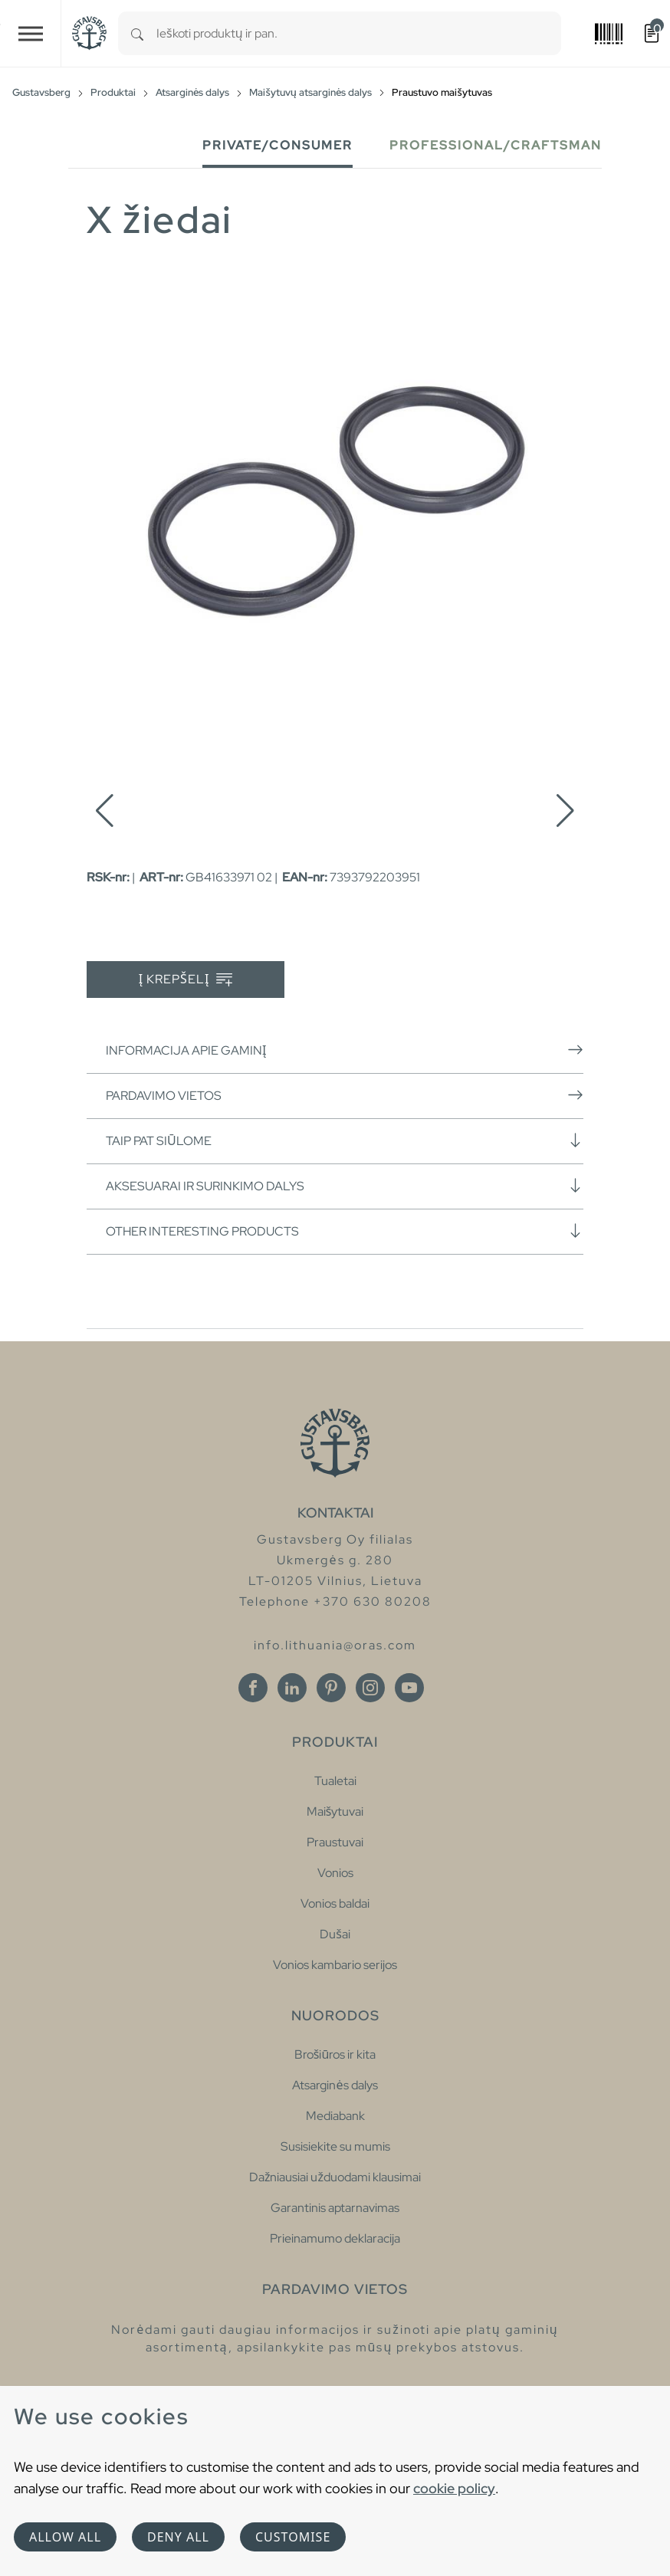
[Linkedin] (292, 1687)
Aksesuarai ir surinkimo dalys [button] (344, 1185)
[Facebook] (253, 1687)
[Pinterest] (331, 1687)
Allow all (65, 2536)
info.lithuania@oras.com (335, 1645)
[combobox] (358, 33)
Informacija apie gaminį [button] (344, 1050)
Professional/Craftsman (495, 145)
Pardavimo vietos (344, 1095)
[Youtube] (409, 1687)
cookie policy (454, 2488)
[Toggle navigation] (30, 33)
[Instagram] (370, 1687)
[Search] (137, 33)
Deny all (178, 2536)
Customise (292, 2536)
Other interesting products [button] (344, 1230)
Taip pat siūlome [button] (344, 1140)
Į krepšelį (186, 980)
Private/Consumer (277, 145)
